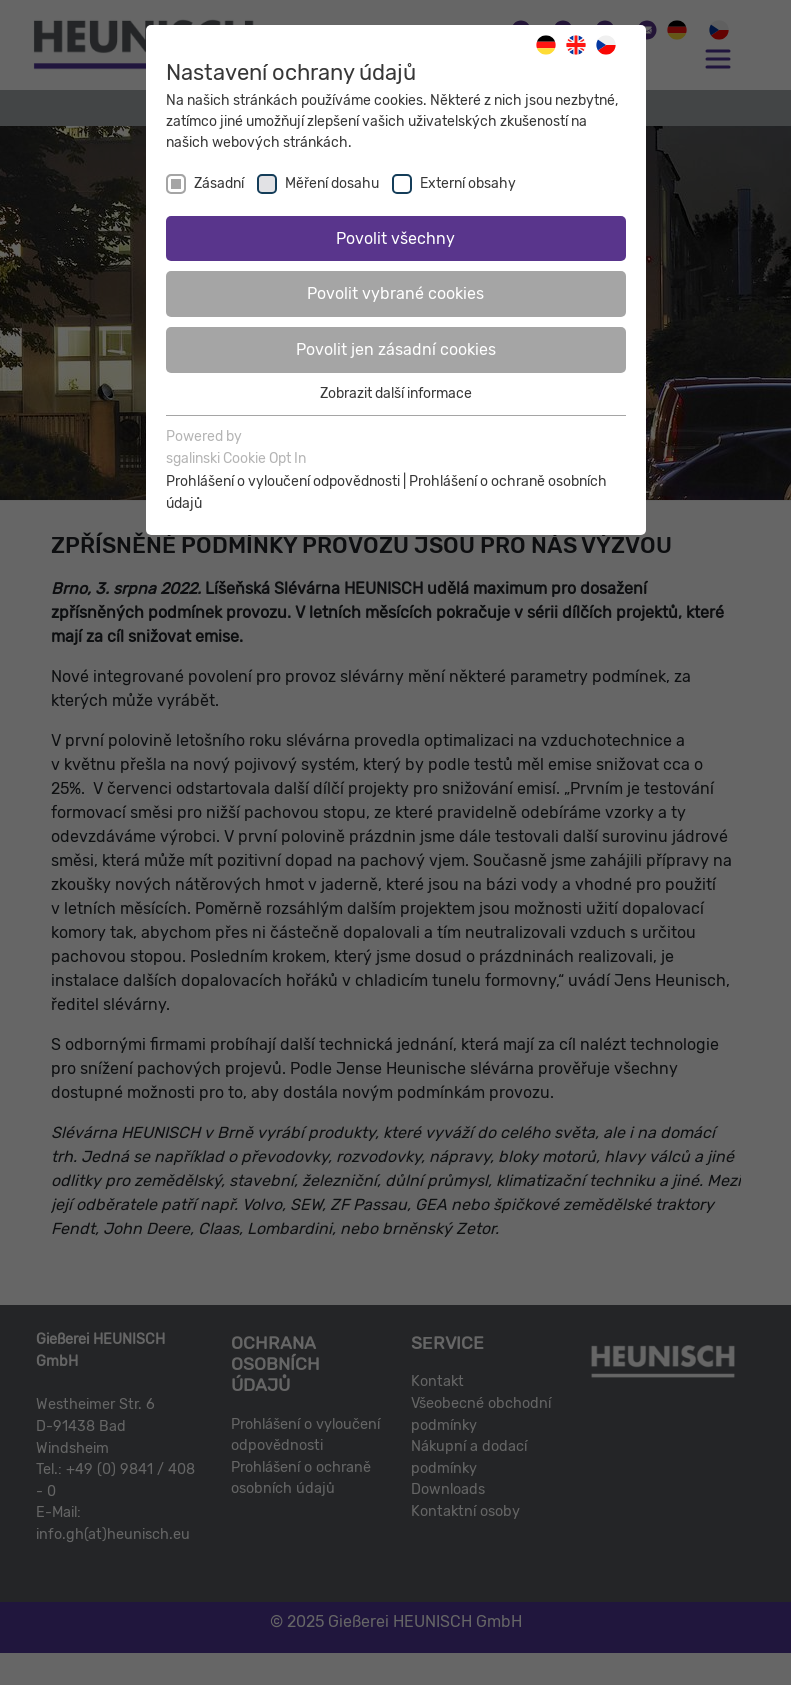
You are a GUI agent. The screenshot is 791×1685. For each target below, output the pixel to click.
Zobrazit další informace (396, 393)
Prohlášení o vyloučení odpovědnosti (283, 481)
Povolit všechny (395, 238)
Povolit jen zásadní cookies (396, 349)
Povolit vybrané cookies (395, 293)
